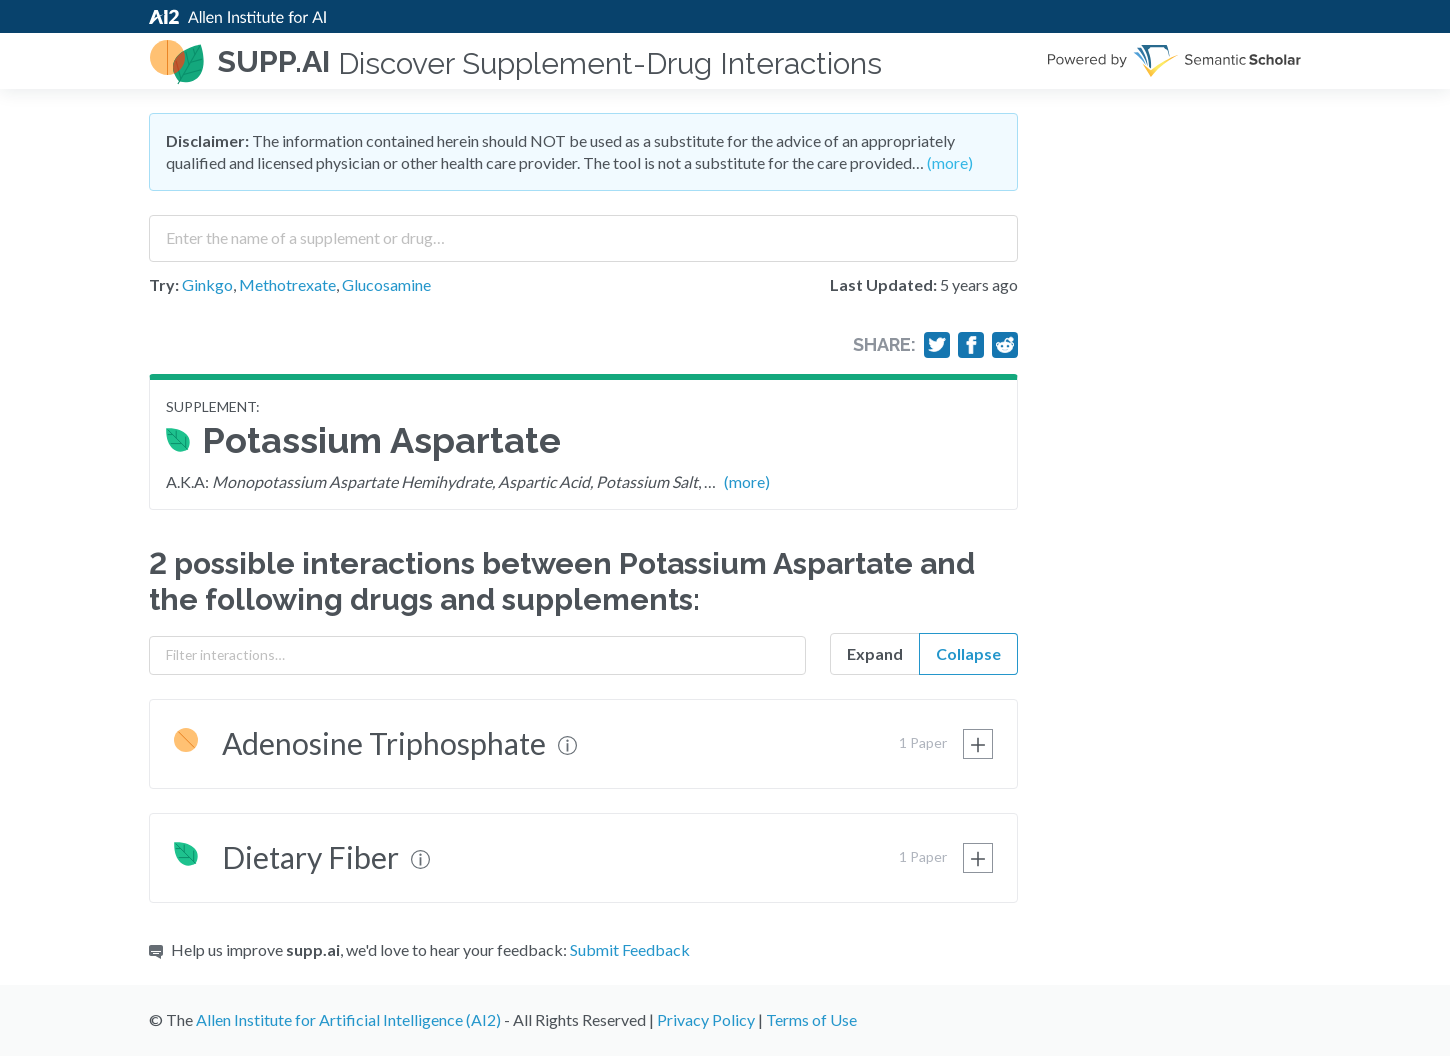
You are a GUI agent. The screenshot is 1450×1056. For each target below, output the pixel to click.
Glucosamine (386, 284)
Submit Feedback (630, 949)
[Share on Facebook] (971, 345)
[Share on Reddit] (1005, 345)
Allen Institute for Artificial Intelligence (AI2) (348, 1019)
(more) (950, 162)
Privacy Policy (706, 1019)
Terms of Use (811, 1019)
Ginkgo (207, 284)
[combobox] (583, 231)
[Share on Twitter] (937, 345)
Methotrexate (287, 284)
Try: (164, 284)
